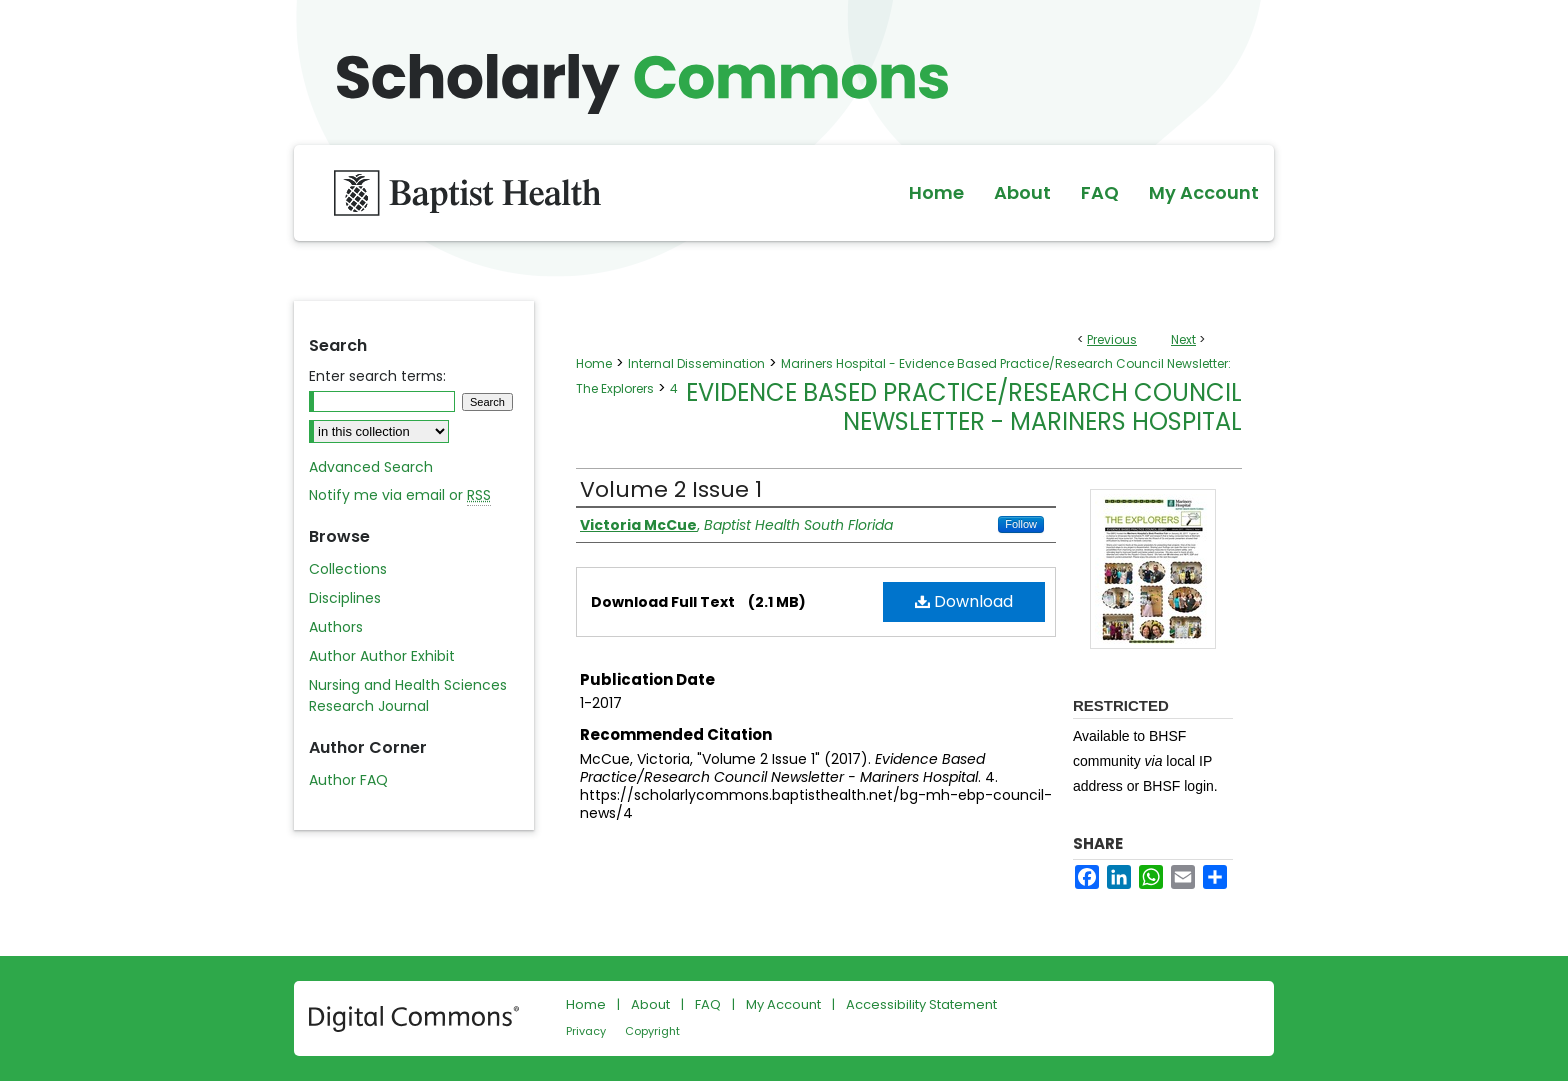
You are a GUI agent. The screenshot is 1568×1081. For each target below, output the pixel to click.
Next (1183, 339)
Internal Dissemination (696, 363)
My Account (783, 1004)
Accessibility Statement (921, 1004)
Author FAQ (348, 780)
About (650, 1004)
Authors (336, 627)
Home (594, 363)
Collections (348, 569)
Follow (1021, 524)
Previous (1112, 339)
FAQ (708, 1004)
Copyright (652, 1031)
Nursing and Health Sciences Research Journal (408, 695)
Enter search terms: (377, 376)
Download (964, 601)
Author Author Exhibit (382, 656)
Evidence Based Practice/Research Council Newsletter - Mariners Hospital (964, 407)
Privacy (586, 1031)
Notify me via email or (400, 495)
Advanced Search (371, 467)
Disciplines (345, 598)
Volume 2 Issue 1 (671, 489)
